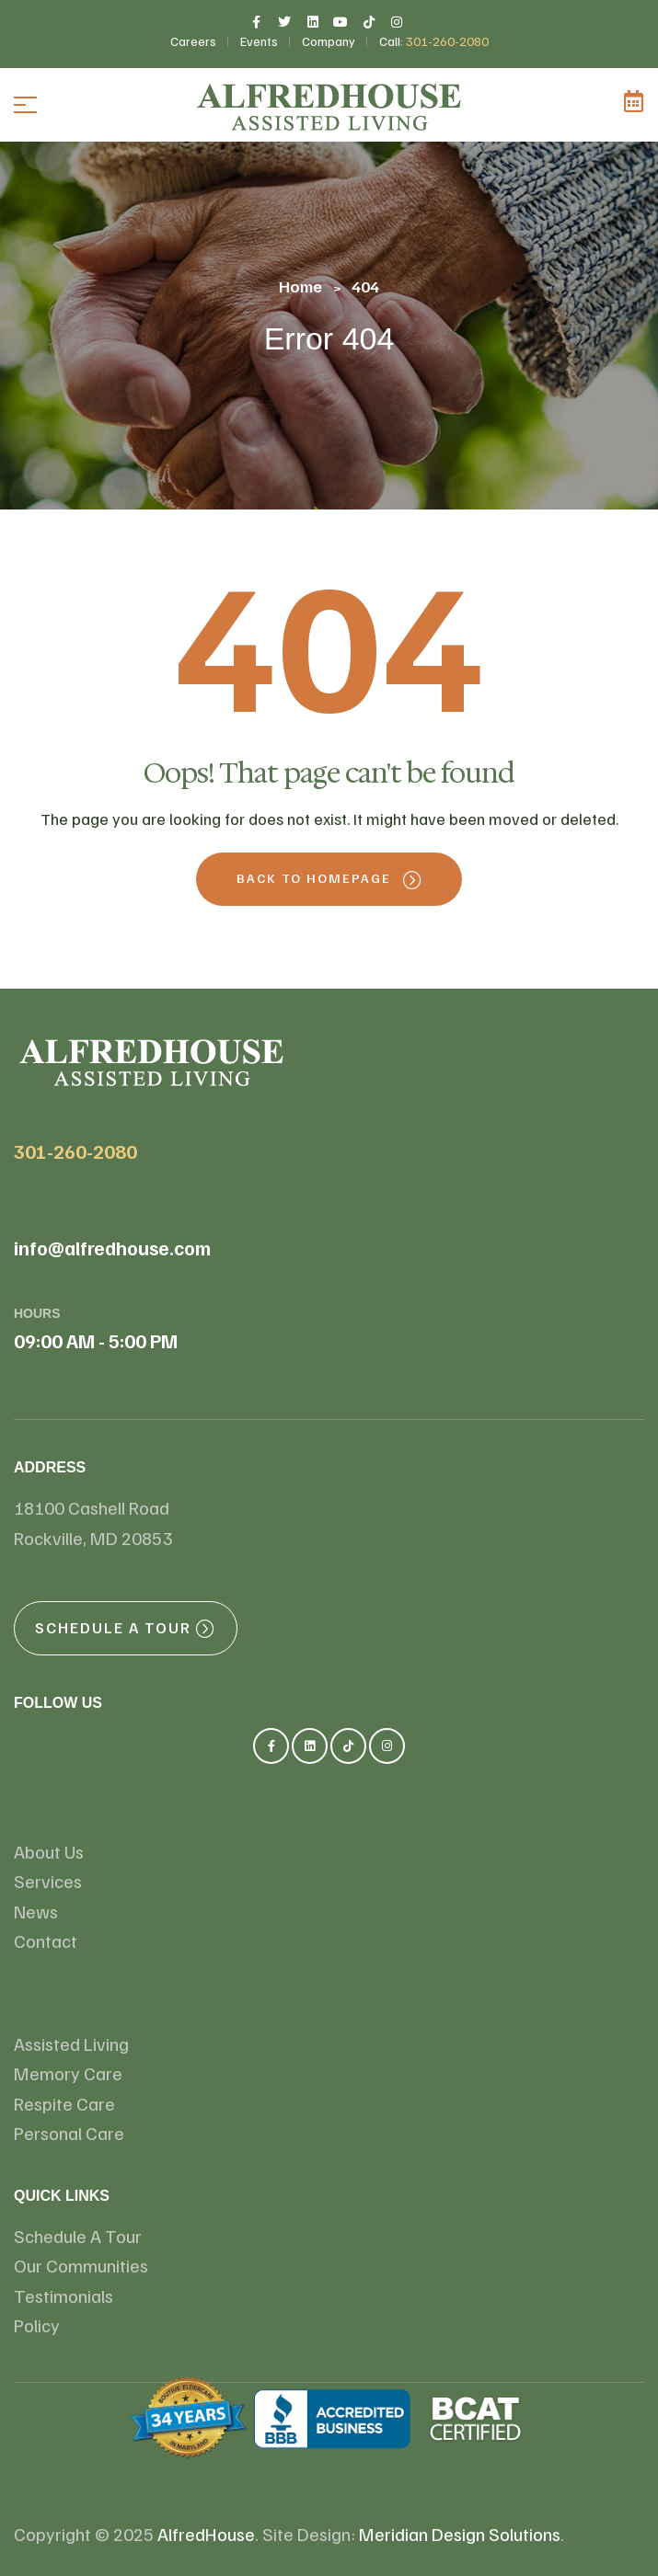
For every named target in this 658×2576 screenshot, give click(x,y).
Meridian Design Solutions (459, 2534)
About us (52, 1811)
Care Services (73, 2003)
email (34, 1220)
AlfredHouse (206, 2534)
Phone (37, 1123)
